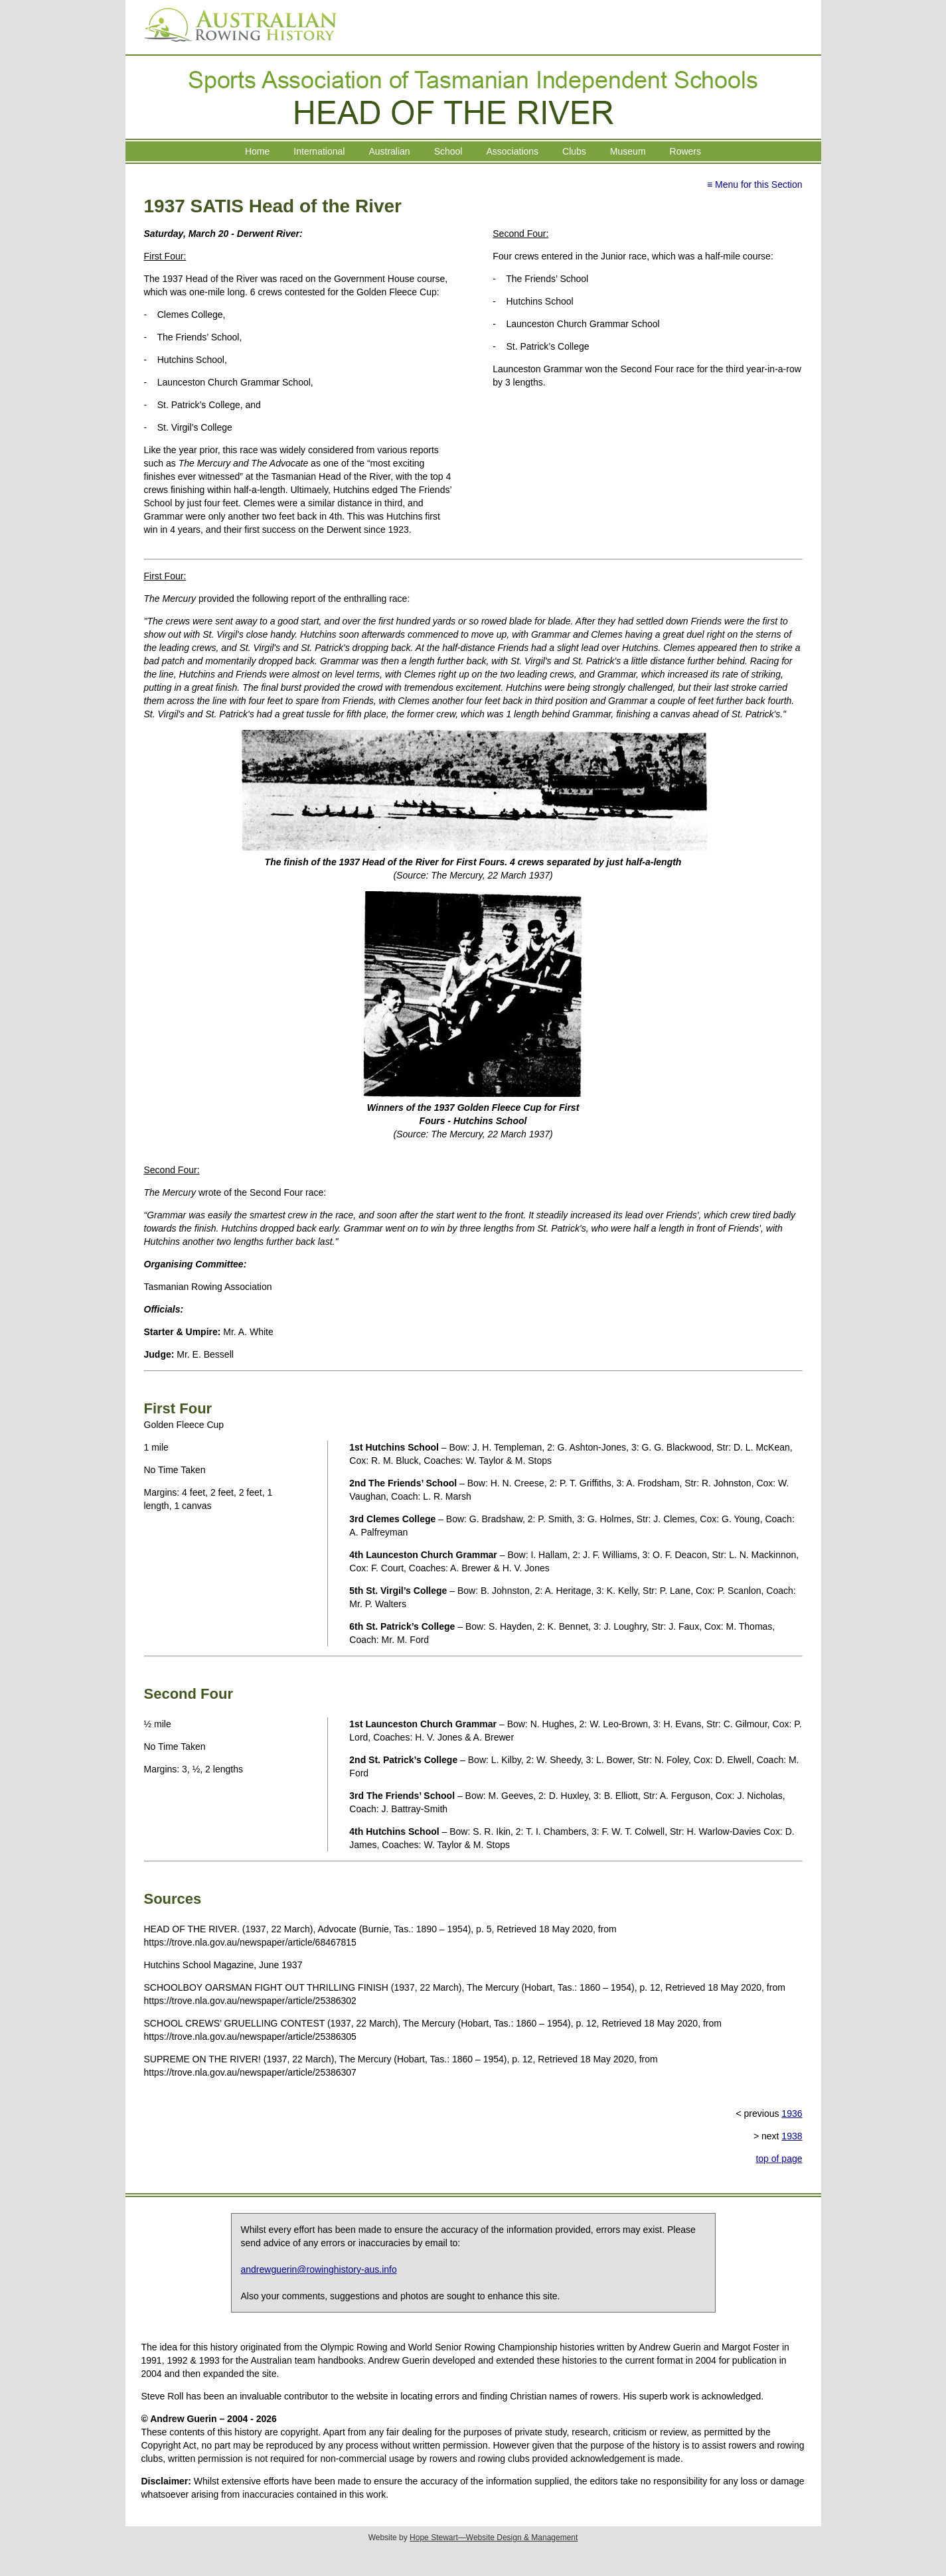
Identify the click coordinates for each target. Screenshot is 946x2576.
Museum (628, 151)
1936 (791, 2113)
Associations (512, 151)
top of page (778, 2158)
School (448, 151)
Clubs (574, 151)
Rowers (685, 151)
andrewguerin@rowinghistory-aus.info (319, 2269)
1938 (791, 2136)
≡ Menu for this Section (755, 184)
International (319, 151)
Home (257, 151)
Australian (389, 151)
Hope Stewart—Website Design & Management (494, 2537)
